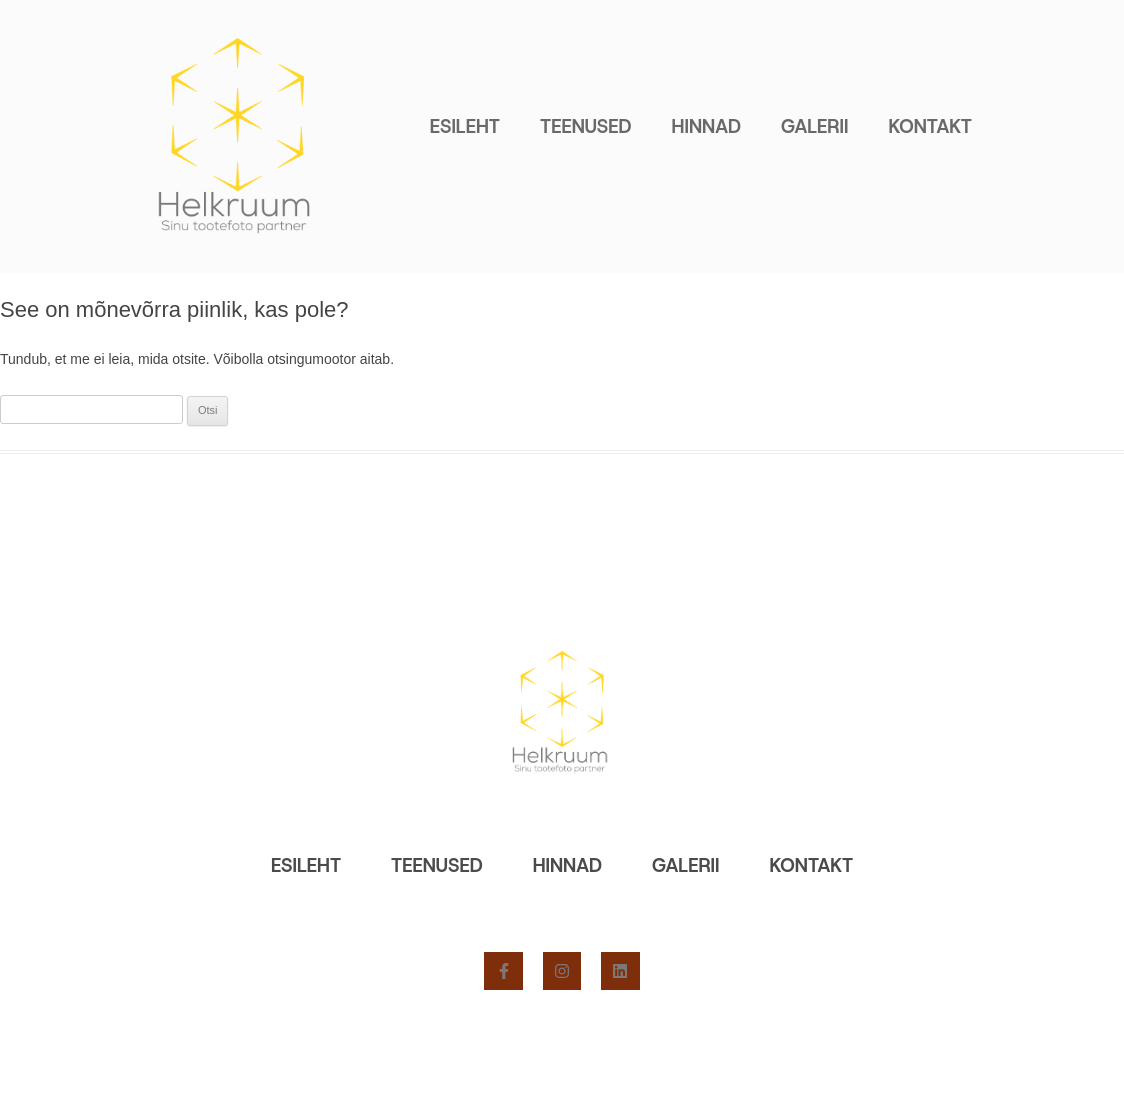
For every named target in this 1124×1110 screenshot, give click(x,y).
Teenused (586, 126)
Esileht (465, 126)
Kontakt (930, 126)
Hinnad (706, 126)
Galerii (814, 126)
